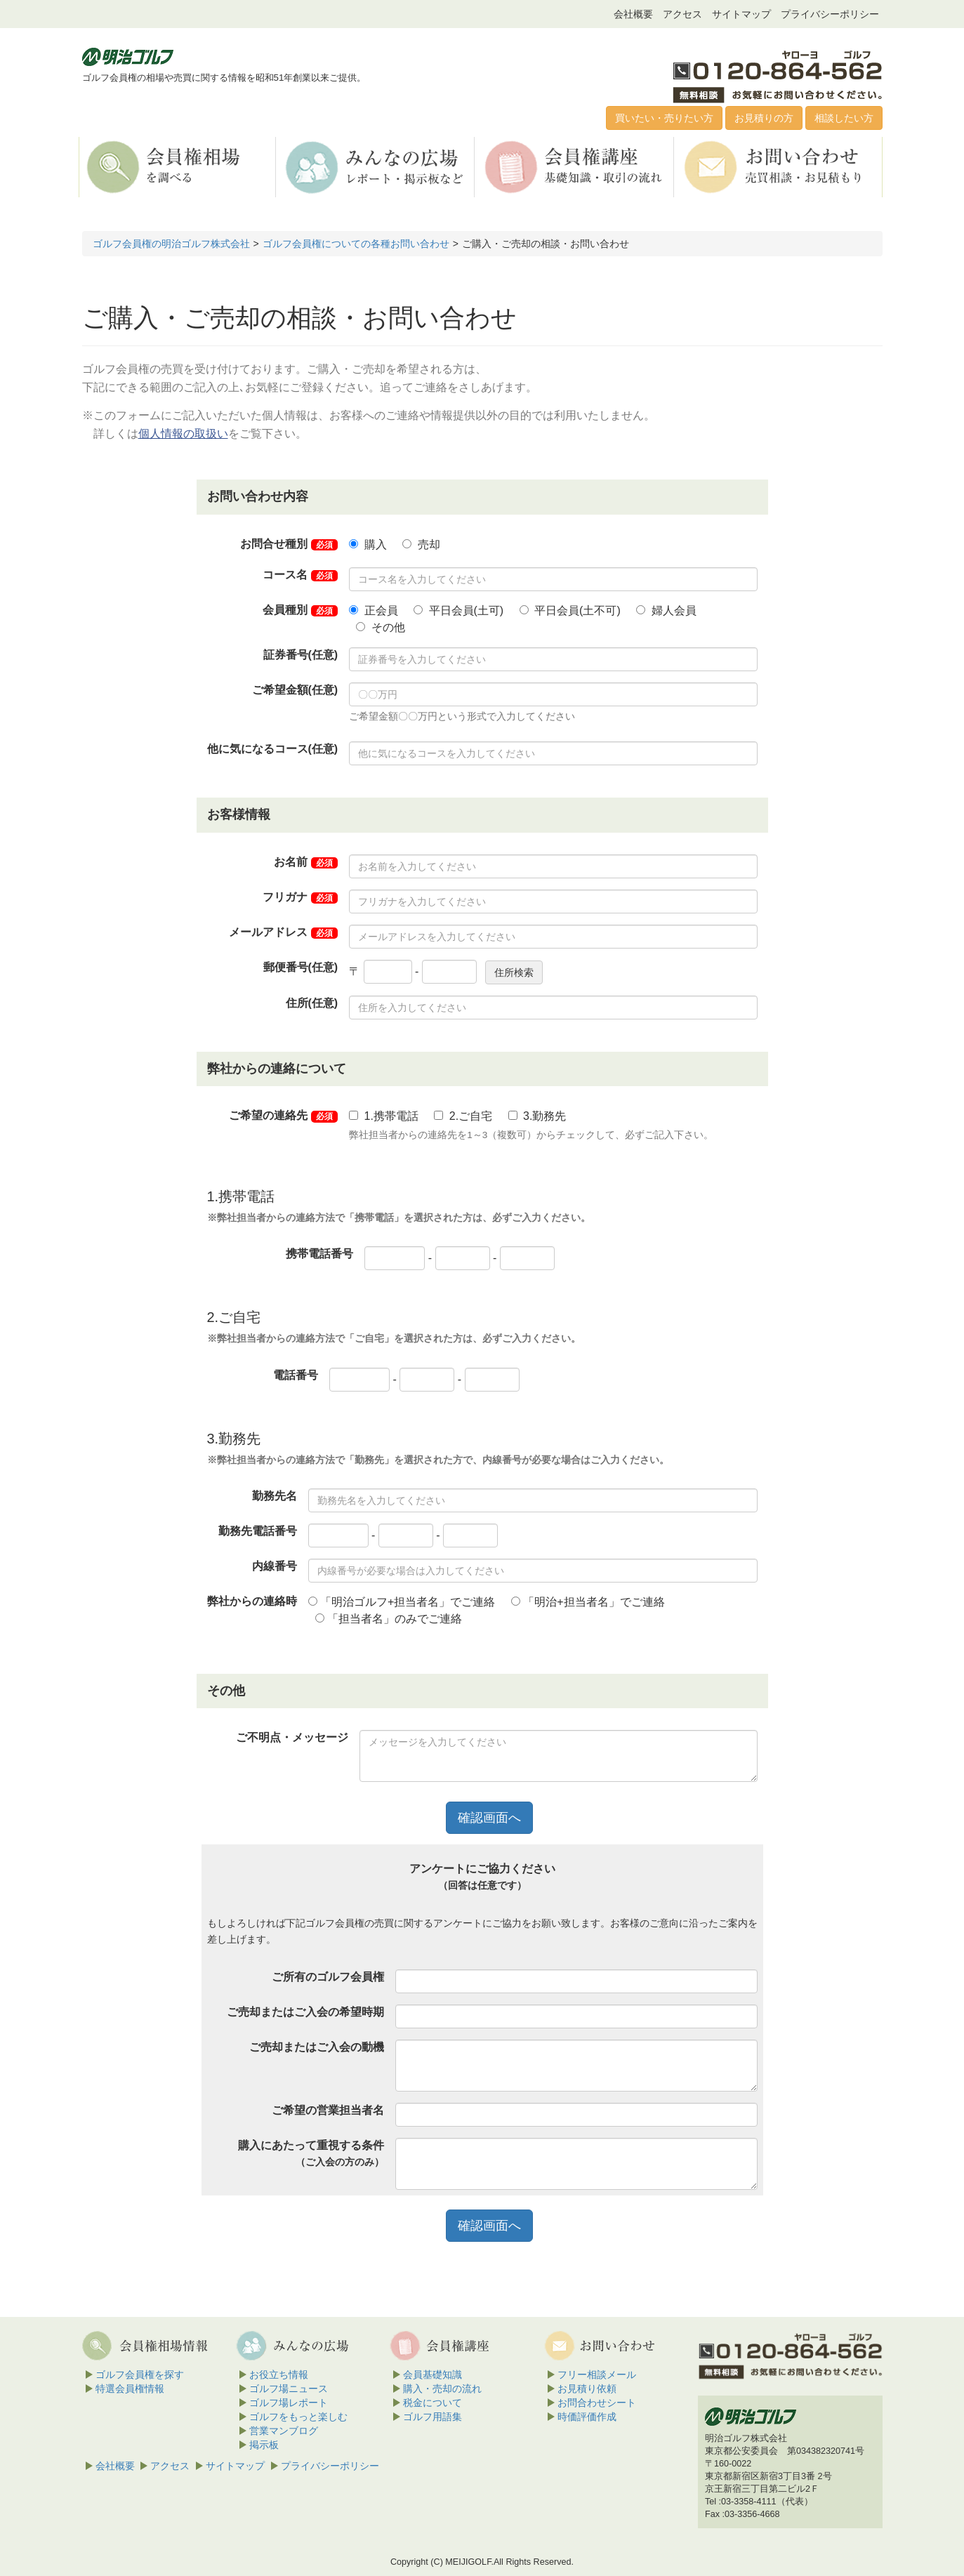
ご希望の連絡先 (283, 1115)
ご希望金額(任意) (295, 690)
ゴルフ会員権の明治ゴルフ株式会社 (171, 243)
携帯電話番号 (319, 1254)
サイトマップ (741, 14)
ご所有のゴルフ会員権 (328, 1977)
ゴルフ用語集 (432, 2416)
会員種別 (300, 610)
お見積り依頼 (586, 2388)
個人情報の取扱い (183, 434)
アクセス (682, 14)
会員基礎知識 (432, 2374)
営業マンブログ (283, 2430)
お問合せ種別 (289, 544)
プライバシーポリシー (830, 14)
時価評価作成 (586, 2416)
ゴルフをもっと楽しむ (298, 2416)
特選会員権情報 (129, 2388)
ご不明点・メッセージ (292, 1737)
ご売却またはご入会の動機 (316, 2047)
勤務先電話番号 (257, 1531)
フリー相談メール (596, 2374)
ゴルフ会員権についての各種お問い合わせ (356, 243)
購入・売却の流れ (442, 2388)
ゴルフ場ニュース (288, 2388)
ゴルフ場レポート (288, 2402)
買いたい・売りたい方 (664, 118)
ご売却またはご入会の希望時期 (305, 2012)
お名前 (306, 862)
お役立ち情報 (278, 2374)
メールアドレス (283, 932)
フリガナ (300, 897)
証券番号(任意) (300, 655)
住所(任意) (312, 1003)
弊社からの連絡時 (252, 1601)
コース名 (300, 575)
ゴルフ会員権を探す (139, 2374)
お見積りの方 (763, 118)
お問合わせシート (596, 2402)
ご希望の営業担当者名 (328, 2110)
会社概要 (633, 14)
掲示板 (264, 2444)
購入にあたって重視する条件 (311, 2153)
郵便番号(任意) (300, 967)
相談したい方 (843, 118)
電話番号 (295, 1375)
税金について (432, 2402)
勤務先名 (274, 1496)
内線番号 (274, 1566)
